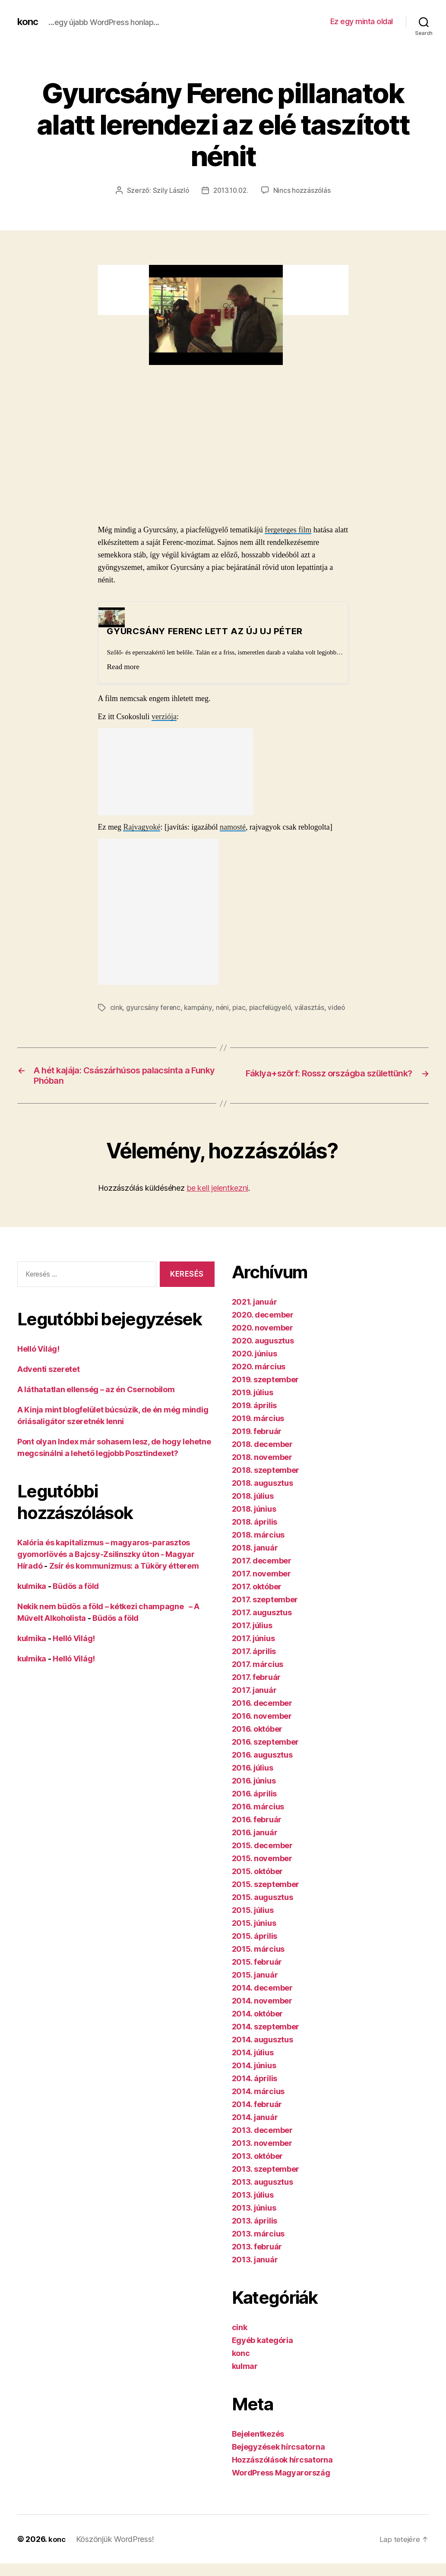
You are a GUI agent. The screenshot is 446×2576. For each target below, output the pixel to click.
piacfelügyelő (273, 1007)
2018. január (255, 1561)
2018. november (262, 1470)
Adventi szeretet (48, 1382)
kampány (199, 1007)
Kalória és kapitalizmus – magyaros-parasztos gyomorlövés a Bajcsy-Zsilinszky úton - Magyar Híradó (106, 1568)
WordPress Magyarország (281, 2486)
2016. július (252, 1781)
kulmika (31, 1599)
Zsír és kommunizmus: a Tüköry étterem (124, 1579)
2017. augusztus (262, 1626)
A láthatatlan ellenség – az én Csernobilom (96, 1403)
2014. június (254, 2079)
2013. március (258, 2247)
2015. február (257, 1975)
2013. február (257, 2260)
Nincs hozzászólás (303, 190)
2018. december (262, 1458)
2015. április (255, 1949)
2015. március (258, 1962)
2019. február (257, 1445)
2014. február (257, 2118)
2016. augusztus (262, 1768)
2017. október (257, 1600)
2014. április (255, 2092)
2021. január (254, 1315)
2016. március (258, 1820)
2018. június (254, 1522)
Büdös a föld (76, 1599)
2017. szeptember (265, 1613)
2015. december (262, 1859)
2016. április (254, 1807)
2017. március (258, 1678)
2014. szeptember (266, 2040)
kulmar (245, 2379)
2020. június (254, 1367)
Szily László (168, 190)
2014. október (257, 2027)
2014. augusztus (262, 2053)
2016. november (262, 1729)
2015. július (253, 1923)
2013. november (262, 2156)
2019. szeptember (265, 1393)
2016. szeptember (265, 1755)
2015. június (254, 1936)
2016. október (257, 1742)
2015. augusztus (262, 1910)
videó (119, 1017)
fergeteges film (288, 529)
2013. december (262, 2143)
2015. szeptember (266, 1898)
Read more (123, 666)
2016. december (262, 1716)
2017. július (252, 1639)
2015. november (262, 1872)
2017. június (253, 1652)
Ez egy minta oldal (361, 21)
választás (313, 1007)
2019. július (252, 1406)
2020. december (263, 1328)
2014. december (262, 2001)
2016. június (254, 1794)
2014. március (258, 2105)
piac (241, 1007)
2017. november (261, 1587)
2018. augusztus (262, 1496)
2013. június (254, 2221)
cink (116, 1007)
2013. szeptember (266, 2182)
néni (224, 1007)
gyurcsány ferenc (154, 1007)
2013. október (257, 2169)
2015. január (255, 1988)
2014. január (255, 2131)
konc (28, 21)
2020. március (259, 1380)
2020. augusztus (263, 1354)
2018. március (258, 1548)
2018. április (255, 1535)
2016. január (255, 1846)
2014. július (253, 2066)
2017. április (254, 1665)
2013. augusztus (262, 2195)
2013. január (255, 2273)
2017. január (254, 1703)
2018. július (253, 1509)
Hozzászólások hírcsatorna (282, 2473)
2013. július (253, 2208)
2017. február (256, 1690)
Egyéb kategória (262, 2354)
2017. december (261, 1574)
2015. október (257, 1885)
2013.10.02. (231, 190)
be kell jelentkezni (217, 1201)
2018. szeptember (266, 1483)
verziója (164, 716)
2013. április (255, 2234)
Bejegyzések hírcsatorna (278, 2460)
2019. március (258, 1432)
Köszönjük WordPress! (116, 2552)
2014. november (262, 2014)
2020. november (262, 1341)
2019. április (254, 1419)
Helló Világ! (38, 1362)
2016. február (257, 1833)
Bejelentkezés (258, 2447)
